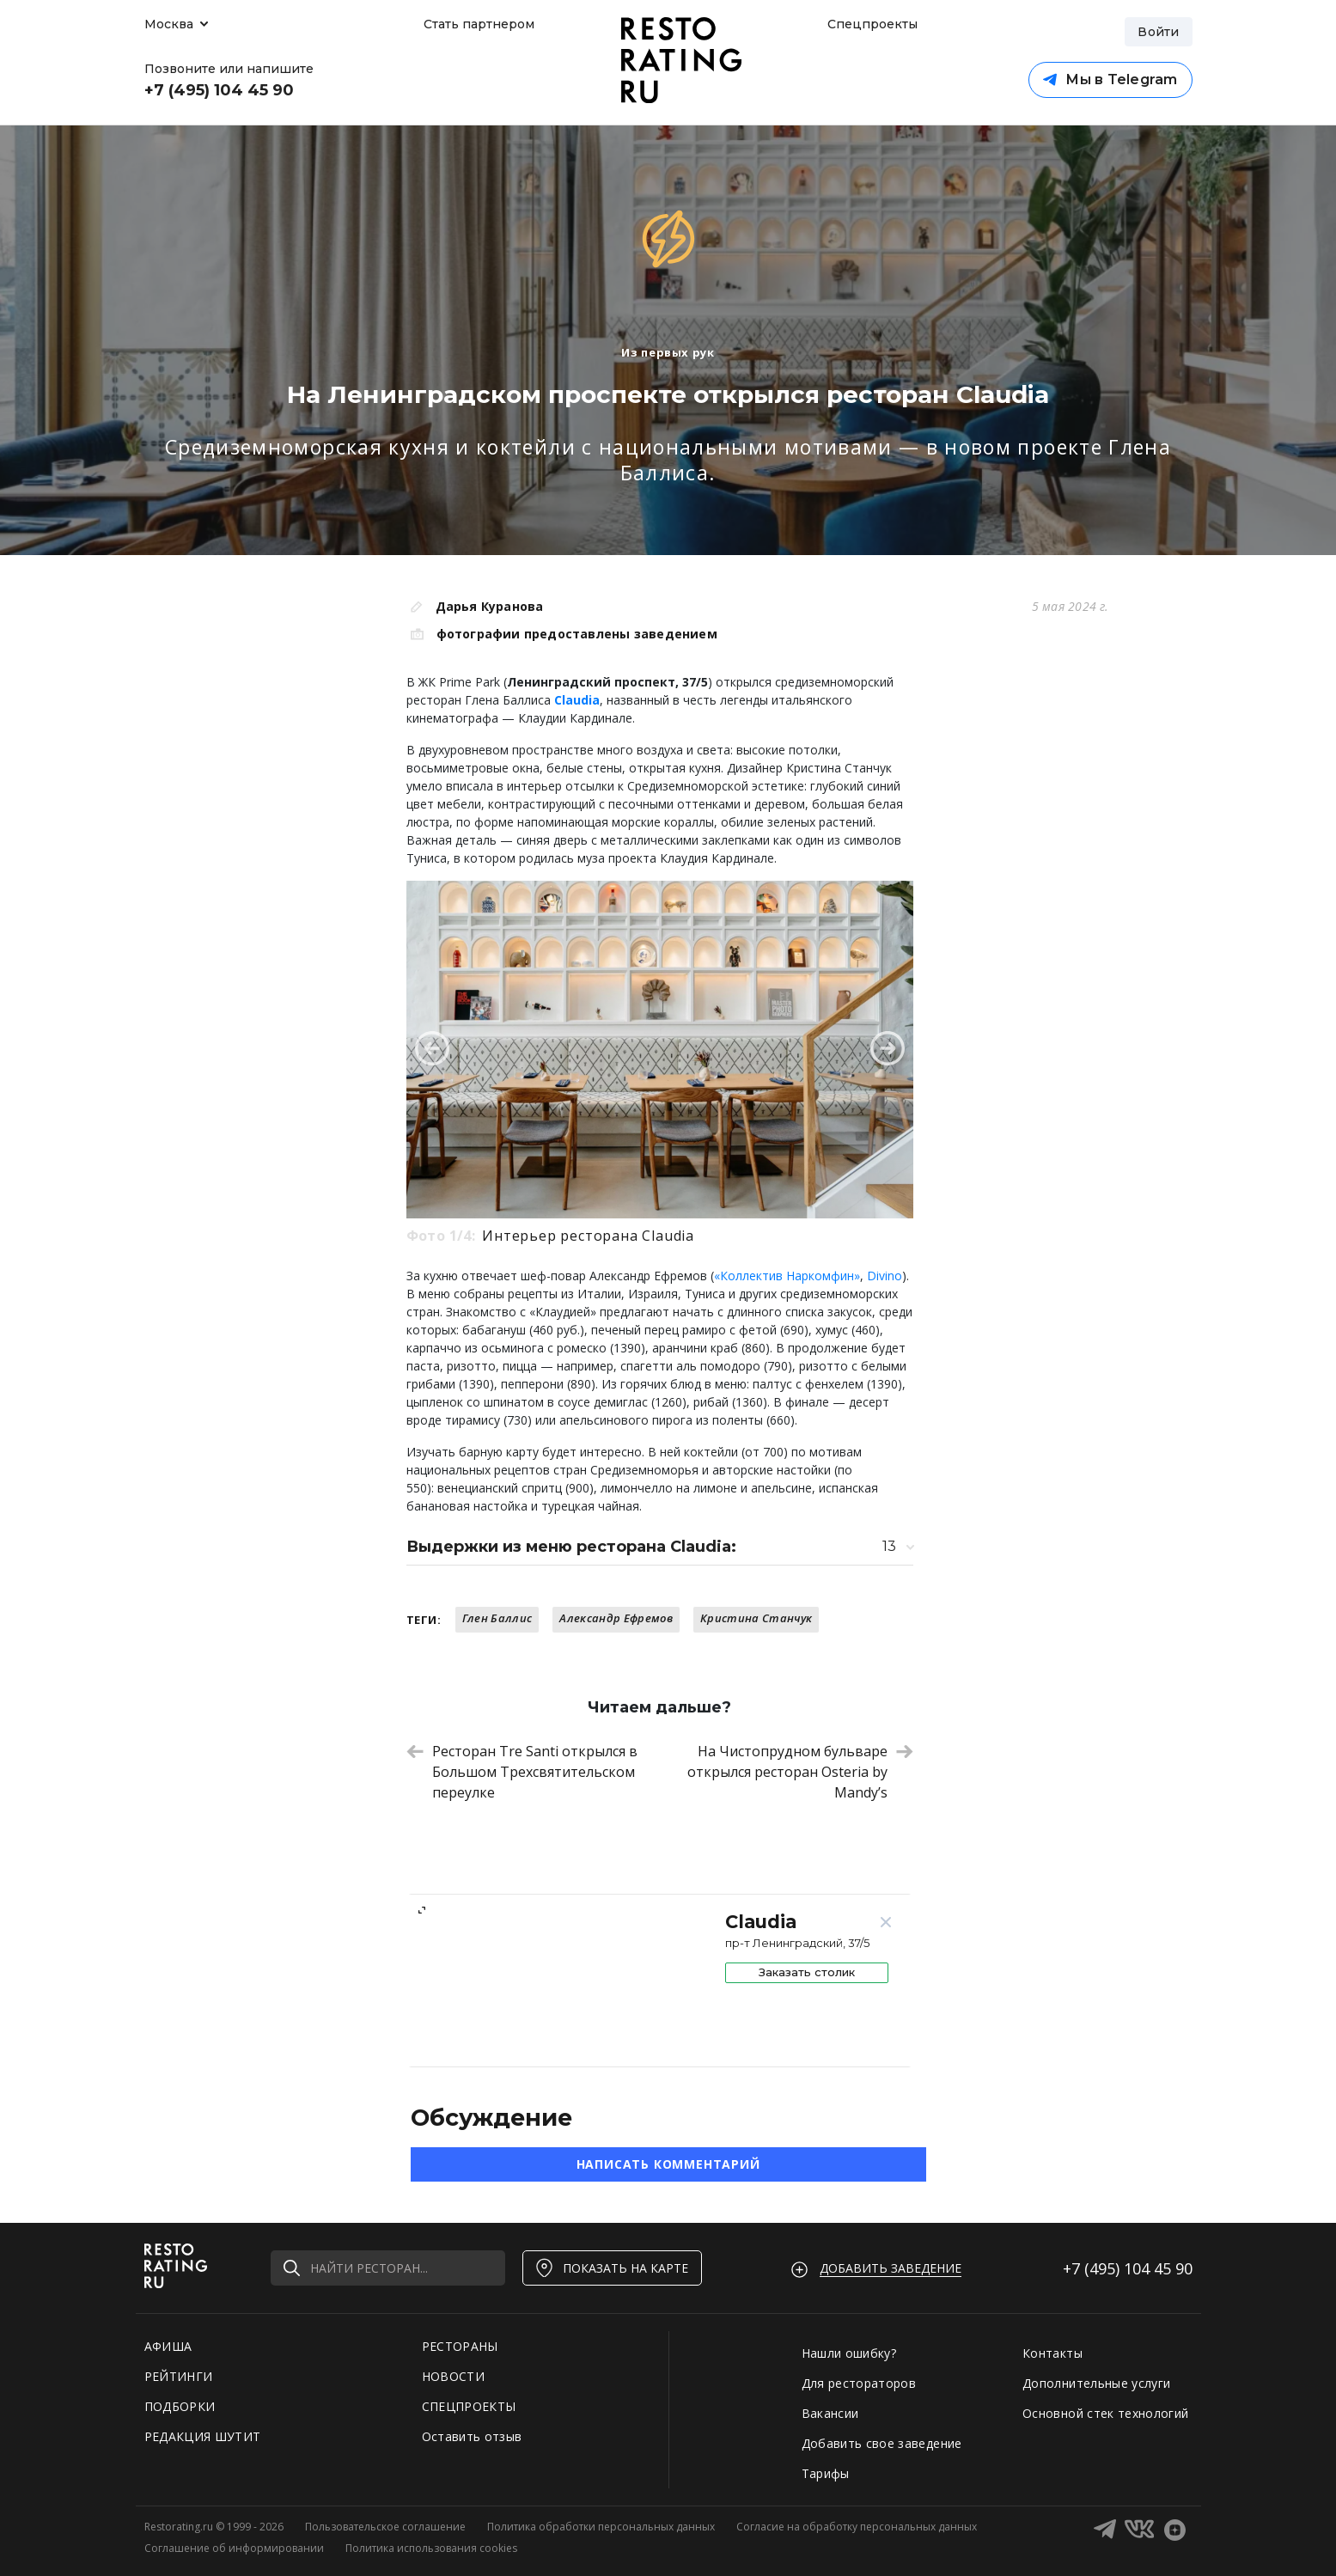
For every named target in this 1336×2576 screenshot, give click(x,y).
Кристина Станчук (756, 1618)
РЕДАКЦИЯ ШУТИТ (202, 2436)
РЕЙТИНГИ (178, 2376)
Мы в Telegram (1110, 79)
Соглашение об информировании (234, 2548)
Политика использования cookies (431, 2548)
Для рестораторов (859, 2383)
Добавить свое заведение (882, 2443)
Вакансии (830, 2413)
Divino (884, 1275)
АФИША (168, 2346)
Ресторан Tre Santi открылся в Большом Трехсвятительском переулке (521, 1772)
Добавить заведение (890, 2268)
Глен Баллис (497, 1618)
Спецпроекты (870, 24)
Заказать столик (807, 1972)
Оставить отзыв (472, 2436)
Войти (1158, 32)
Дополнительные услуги (1096, 2383)
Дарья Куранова (490, 606)
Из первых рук (667, 352)
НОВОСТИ (453, 2376)
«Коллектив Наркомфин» (787, 1275)
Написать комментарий (668, 2164)
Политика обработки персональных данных (601, 2526)
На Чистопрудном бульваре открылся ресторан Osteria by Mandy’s (800, 1772)
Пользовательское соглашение (385, 2526)
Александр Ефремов (616, 1618)
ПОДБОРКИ (180, 2406)
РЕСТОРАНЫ (460, 2346)
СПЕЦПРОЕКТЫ (469, 2406)
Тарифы (826, 2473)
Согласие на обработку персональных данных (856, 2526)
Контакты (1052, 2353)
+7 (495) (1128, 2268)
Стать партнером (479, 24)
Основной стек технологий (1105, 2413)
